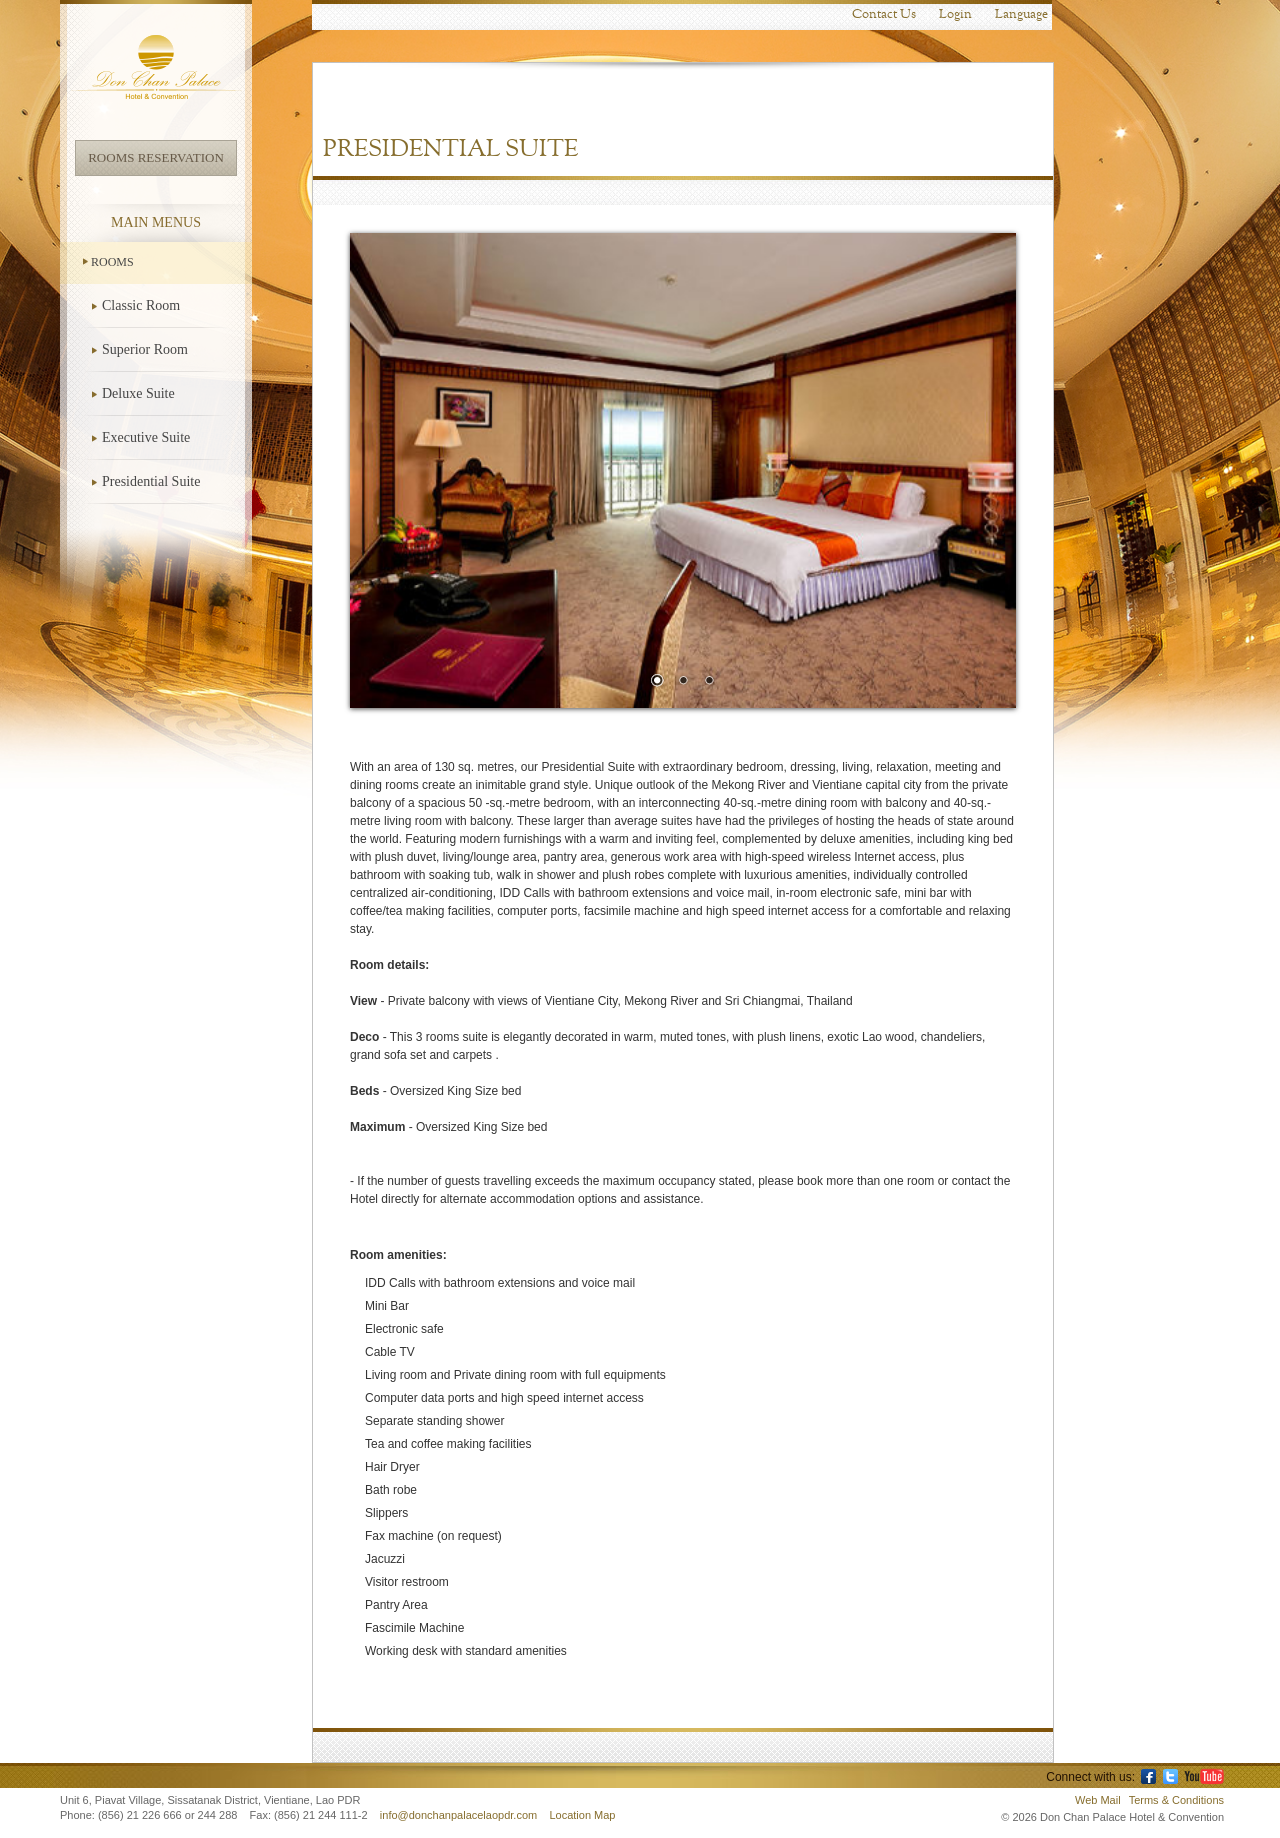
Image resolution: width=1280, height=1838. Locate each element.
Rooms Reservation (156, 157)
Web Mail (1098, 1800)
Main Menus (156, 222)
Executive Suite (146, 437)
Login (955, 14)
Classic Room (141, 305)
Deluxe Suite (138, 393)
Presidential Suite (151, 481)
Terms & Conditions (1176, 1800)
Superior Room (145, 349)
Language (1021, 14)
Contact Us (884, 14)
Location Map (582, 1815)
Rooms (112, 262)
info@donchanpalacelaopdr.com (460, 1815)
